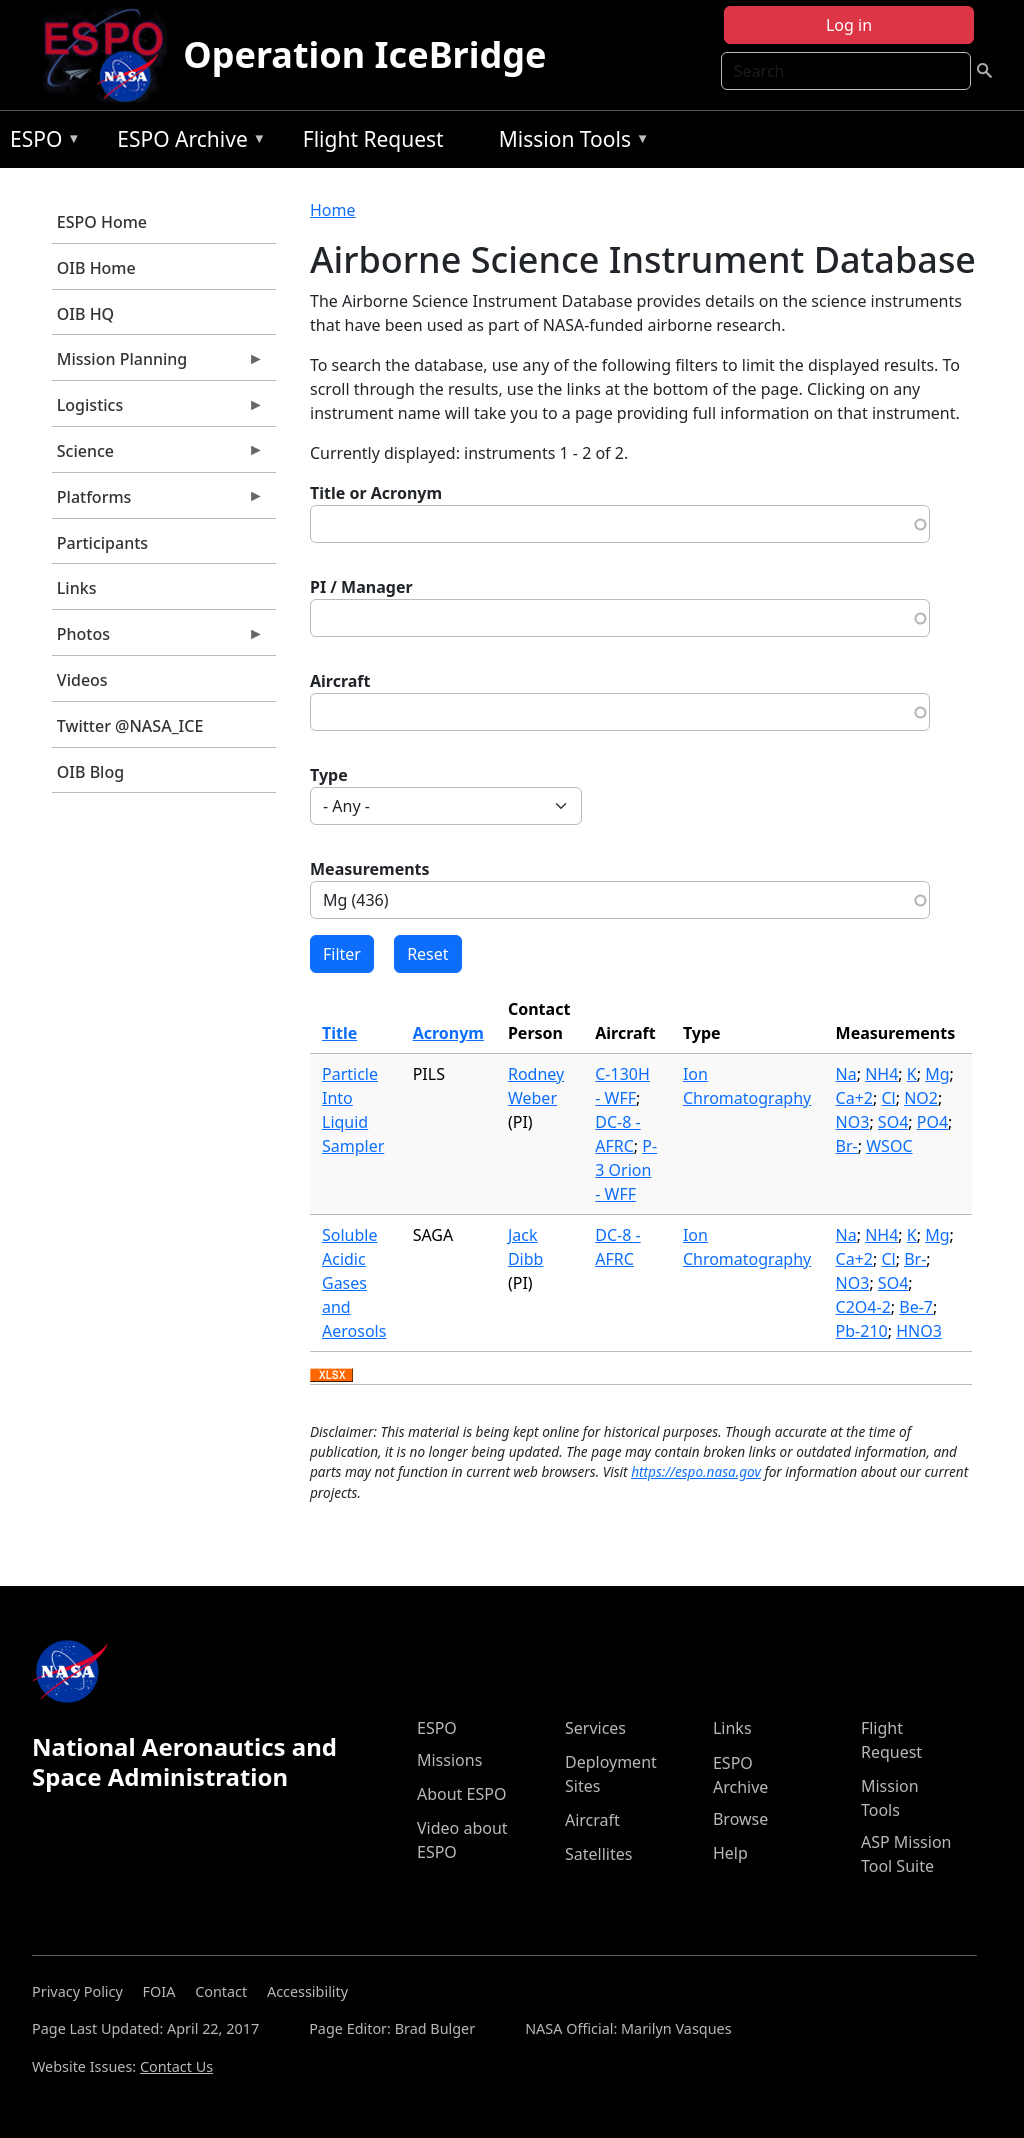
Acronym (448, 1033)
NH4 (881, 1074)
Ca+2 (854, 1098)
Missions (449, 1760)
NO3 (853, 1122)
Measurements (370, 869)
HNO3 (919, 1331)
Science (158, 456)
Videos (82, 680)
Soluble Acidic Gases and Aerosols (354, 1283)
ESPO (40, 142)
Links (77, 588)
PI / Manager (361, 587)
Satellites (598, 1854)
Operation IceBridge (364, 54)
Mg (937, 1074)
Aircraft (340, 681)
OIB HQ (85, 314)
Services (595, 1728)
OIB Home (96, 268)
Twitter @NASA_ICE (130, 726)
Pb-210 (862, 1331)
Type (329, 775)
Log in (849, 25)
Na (846, 1074)
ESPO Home (102, 222)
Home (333, 210)
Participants (102, 543)
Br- (847, 1146)
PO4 (932, 1122)
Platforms (158, 502)
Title (339, 1033)
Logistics (158, 410)
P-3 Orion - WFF (626, 1170)
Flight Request (373, 139)
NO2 (921, 1098)
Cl (888, 1098)
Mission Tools (569, 142)
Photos (158, 639)
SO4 (893, 1122)
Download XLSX (331, 1376)
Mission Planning (158, 364)
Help (730, 1853)
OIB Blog (90, 772)
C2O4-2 (863, 1307)
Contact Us (176, 2066)
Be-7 (916, 1307)
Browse (740, 1819)
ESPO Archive (186, 142)
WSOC (889, 1146)
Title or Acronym (376, 493)
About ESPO (461, 1794)
